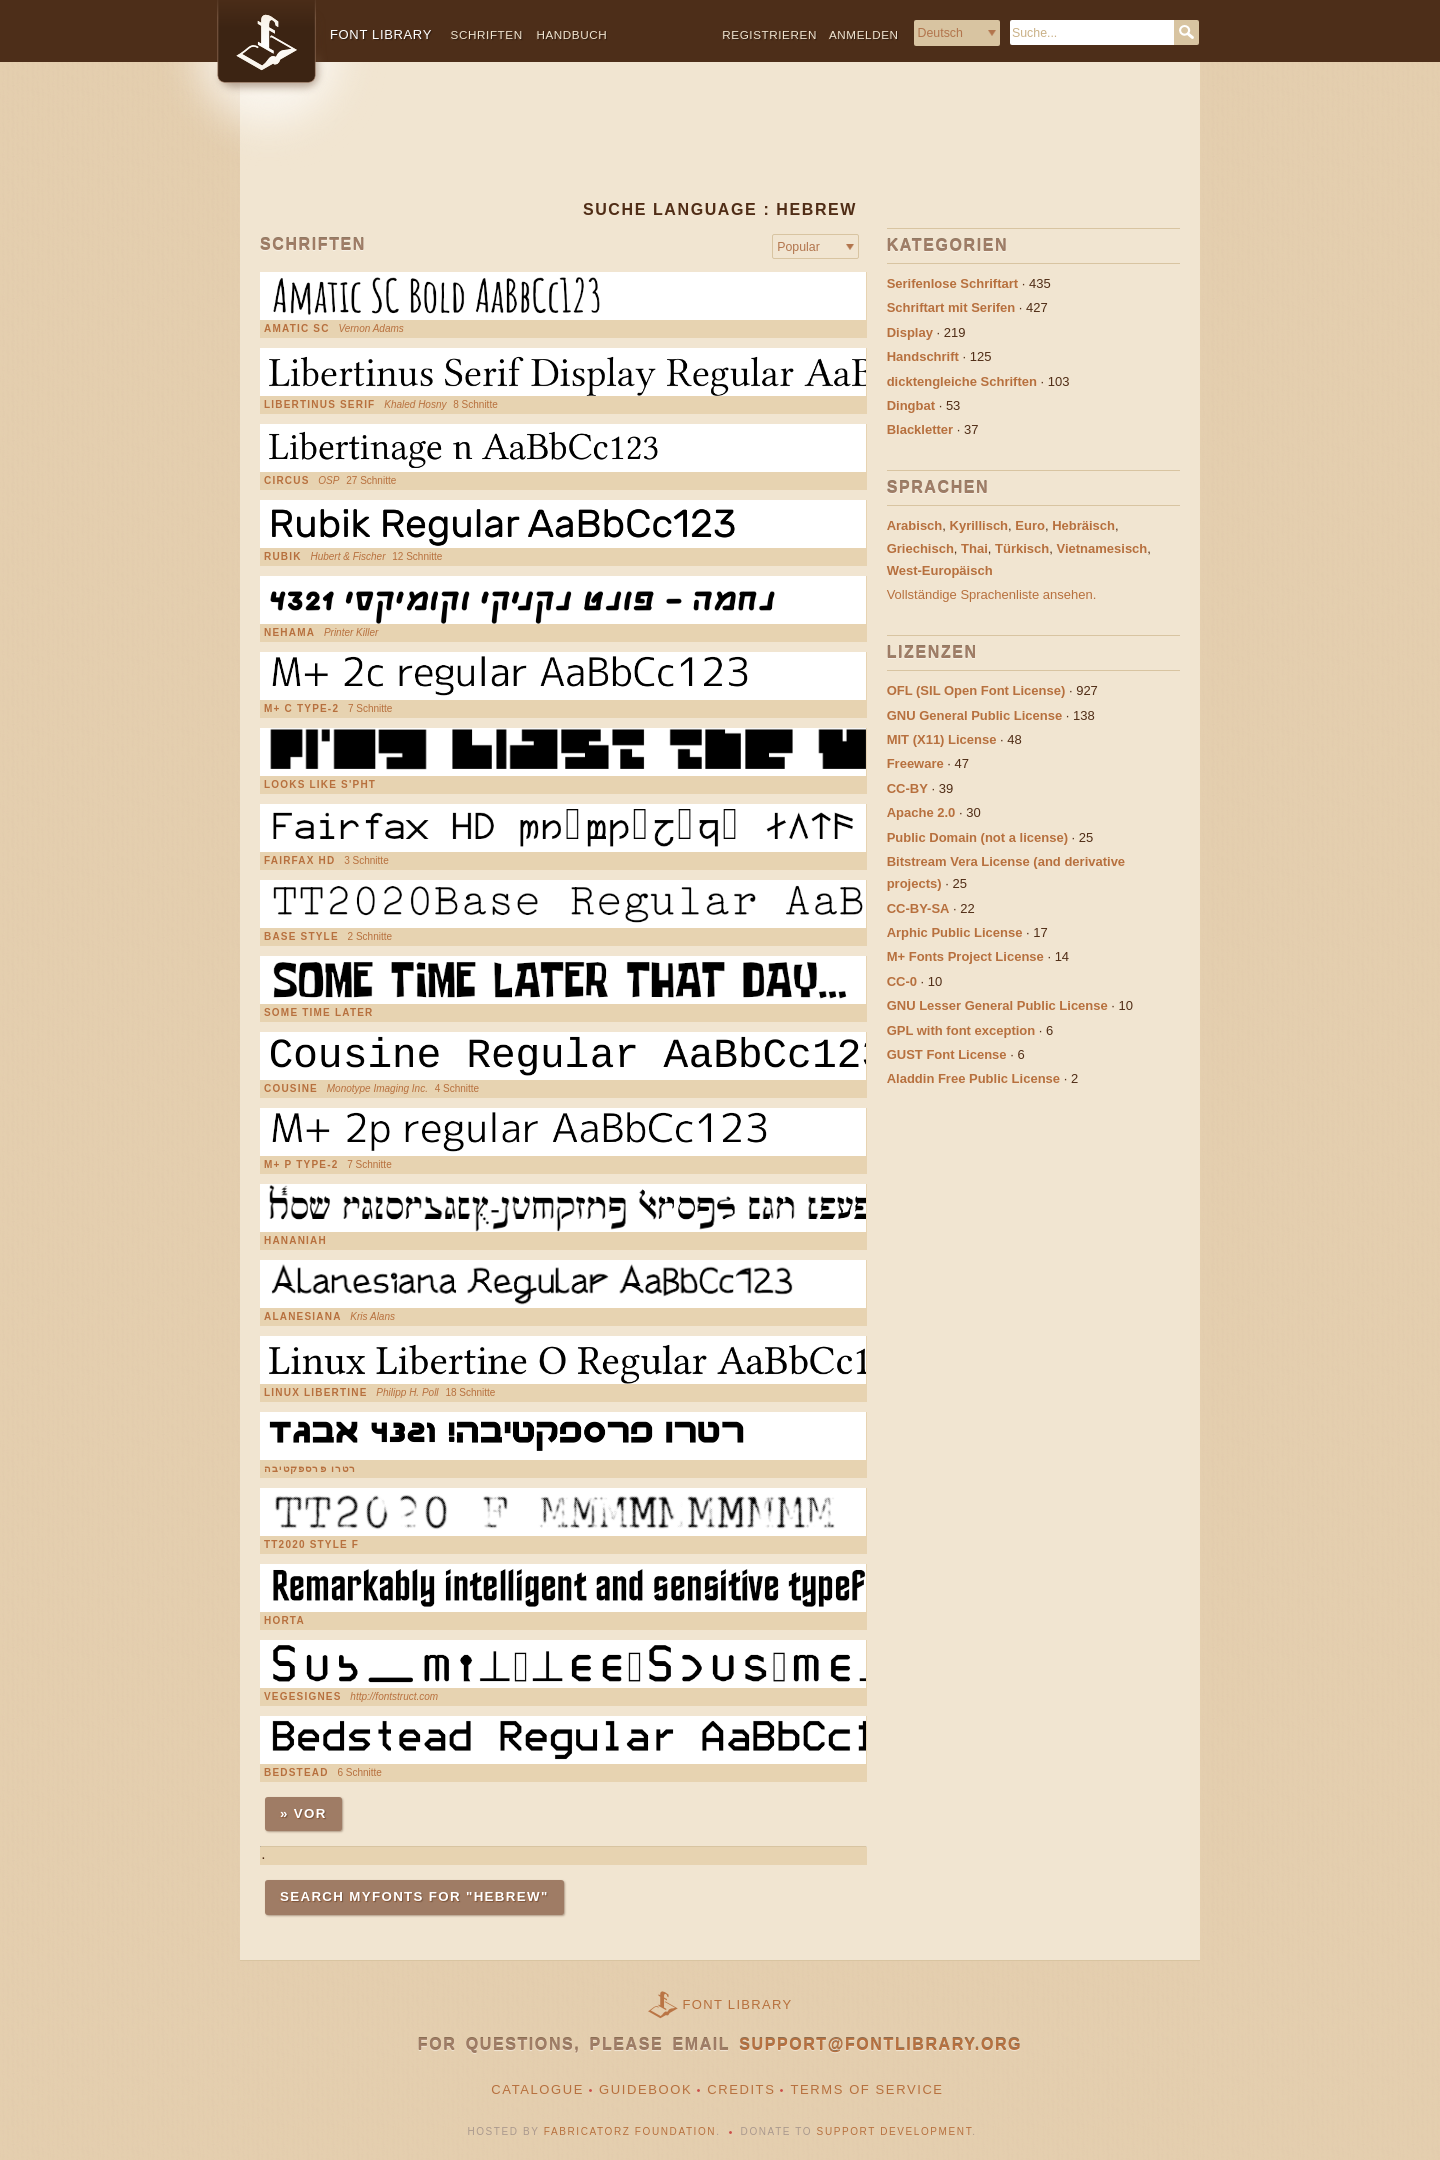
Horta (284, 1621)
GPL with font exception (961, 1030)
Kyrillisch (979, 525)
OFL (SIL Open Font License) (976, 690)
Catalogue (537, 2089)
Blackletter (920, 429)
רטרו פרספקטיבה (310, 1469)
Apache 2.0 (921, 812)
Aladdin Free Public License (973, 1078)
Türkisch (1022, 548)
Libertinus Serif (319, 405)
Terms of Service (866, 2089)
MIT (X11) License (942, 739)
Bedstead (296, 1773)
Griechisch (920, 548)
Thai (974, 548)
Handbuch (571, 34)
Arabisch (915, 525)
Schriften (487, 34)
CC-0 (902, 981)
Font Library (738, 2004)
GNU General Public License (975, 715)
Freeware (915, 763)
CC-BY (907, 788)
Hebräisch (1083, 525)
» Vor (303, 1813)
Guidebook (645, 2089)
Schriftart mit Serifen (951, 307)
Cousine (291, 1089)
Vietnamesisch (1101, 548)
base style (301, 937)
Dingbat (911, 405)
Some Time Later (318, 1013)
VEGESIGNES (303, 1697)
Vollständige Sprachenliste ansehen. (992, 594)
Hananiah (295, 1241)
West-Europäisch (940, 570)
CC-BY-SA (918, 908)
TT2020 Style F (311, 1545)
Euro (1030, 525)
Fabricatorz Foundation (630, 2131)
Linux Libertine (316, 1393)
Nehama (289, 633)
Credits (741, 2089)
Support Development (895, 2131)
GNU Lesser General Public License (997, 1005)
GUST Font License (947, 1054)
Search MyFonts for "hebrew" (414, 1896)
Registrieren (769, 34)
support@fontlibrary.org (880, 2044)
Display (910, 332)
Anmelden (864, 34)
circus (287, 481)
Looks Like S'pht (320, 785)
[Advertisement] (720, 147)
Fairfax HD (299, 861)
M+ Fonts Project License (965, 956)
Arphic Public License (955, 932)
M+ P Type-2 (301, 1165)
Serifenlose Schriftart (953, 283)
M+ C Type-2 (301, 709)
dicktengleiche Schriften (962, 381)
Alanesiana (303, 1317)
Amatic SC (297, 329)
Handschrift (923, 356)
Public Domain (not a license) (977, 837)
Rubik (283, 557)
